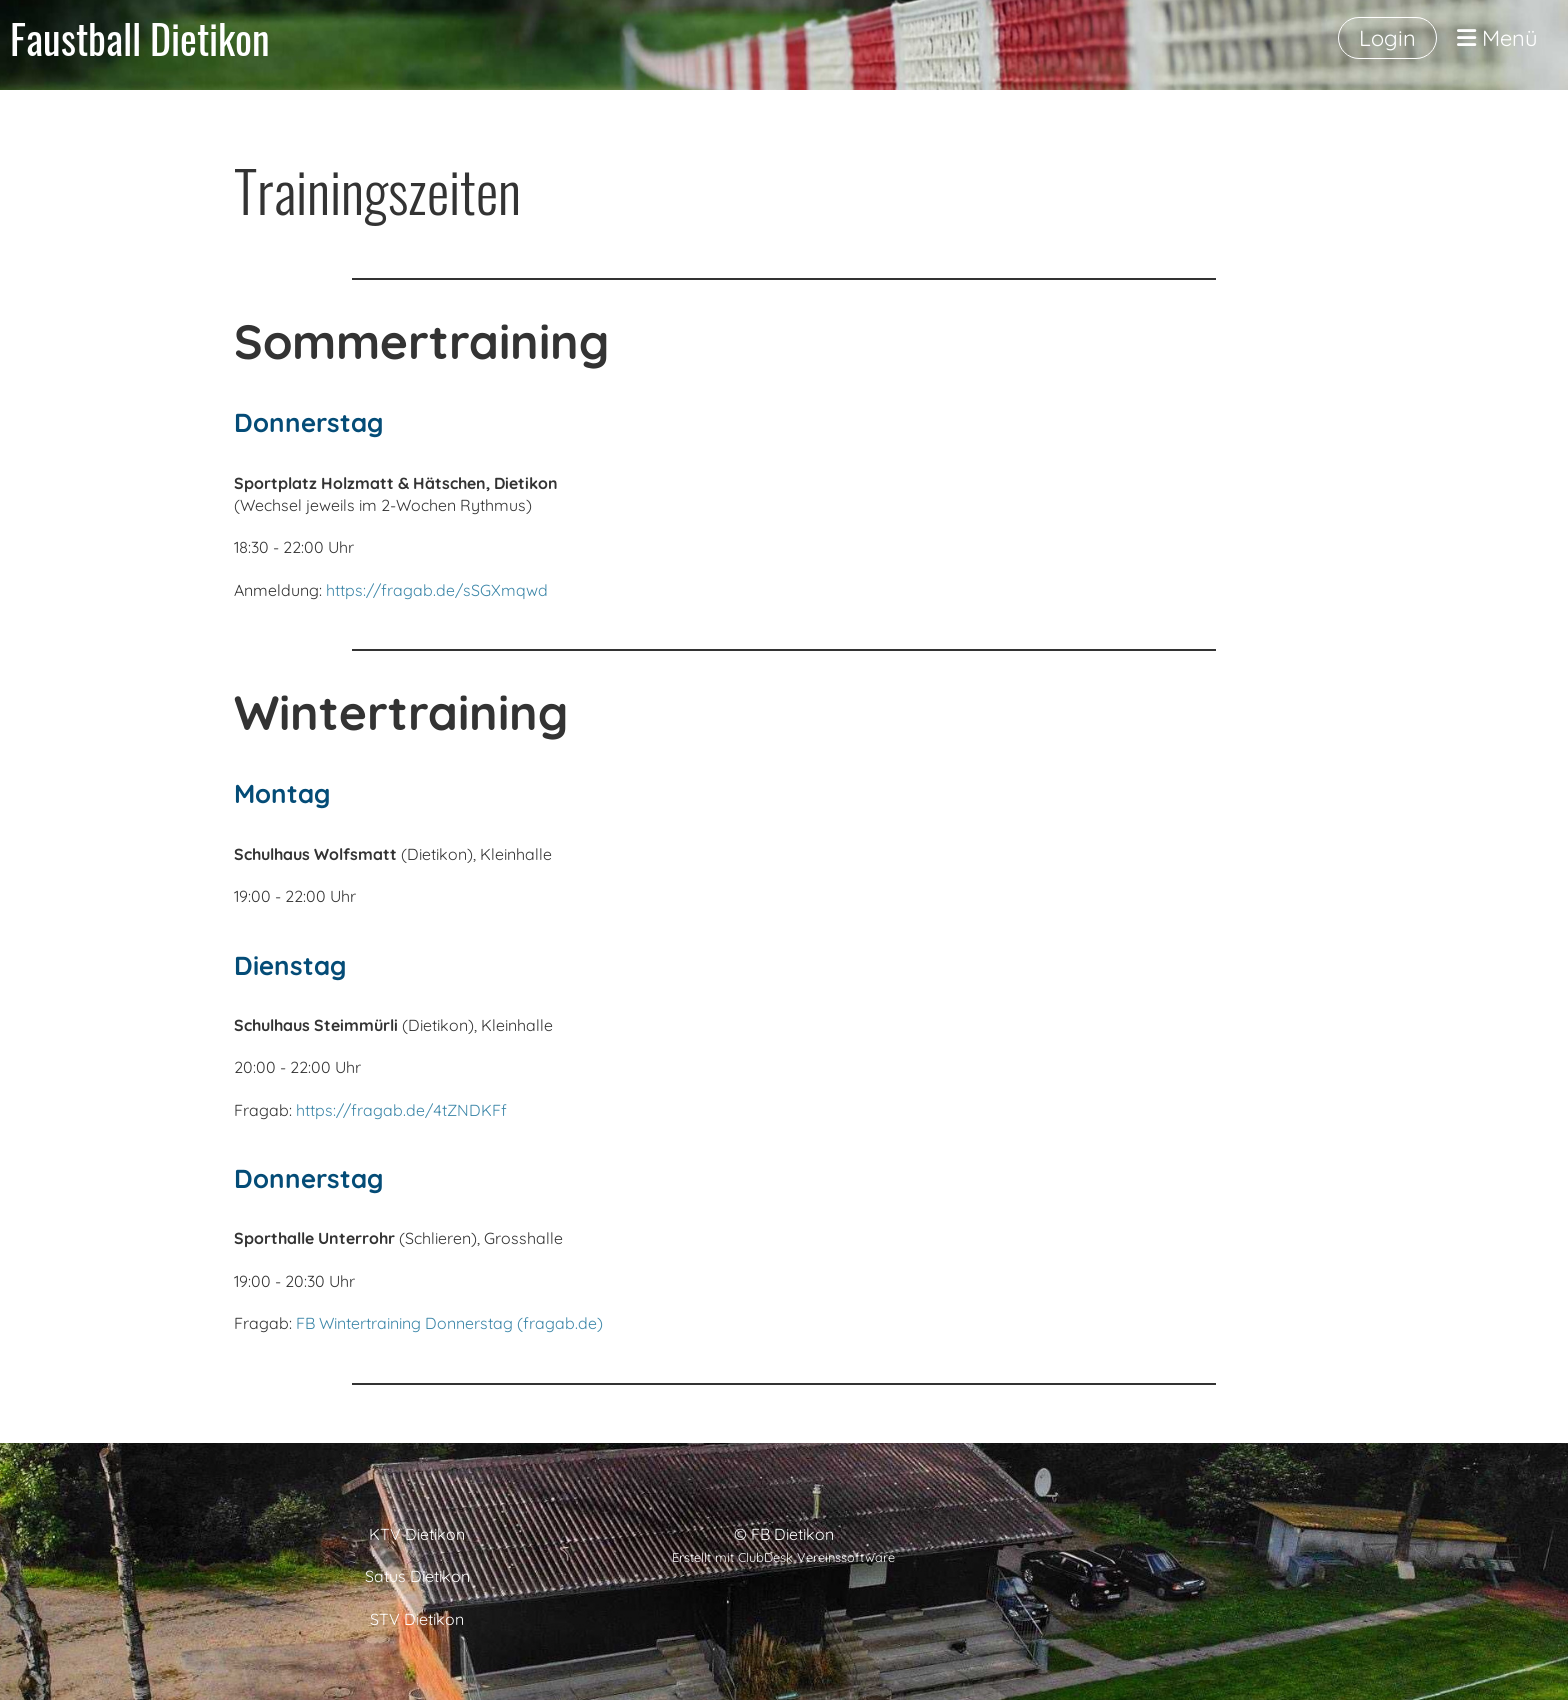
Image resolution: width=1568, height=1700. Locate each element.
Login (1387, 38)
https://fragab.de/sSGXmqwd (437, 590)
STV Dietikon (417, 1619)
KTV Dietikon (417, 1534)
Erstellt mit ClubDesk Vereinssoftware (783, 1557)
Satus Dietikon (417, 1576)
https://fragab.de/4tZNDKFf (401, 1110)
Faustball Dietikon (140, 38)
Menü (1497, 38)
